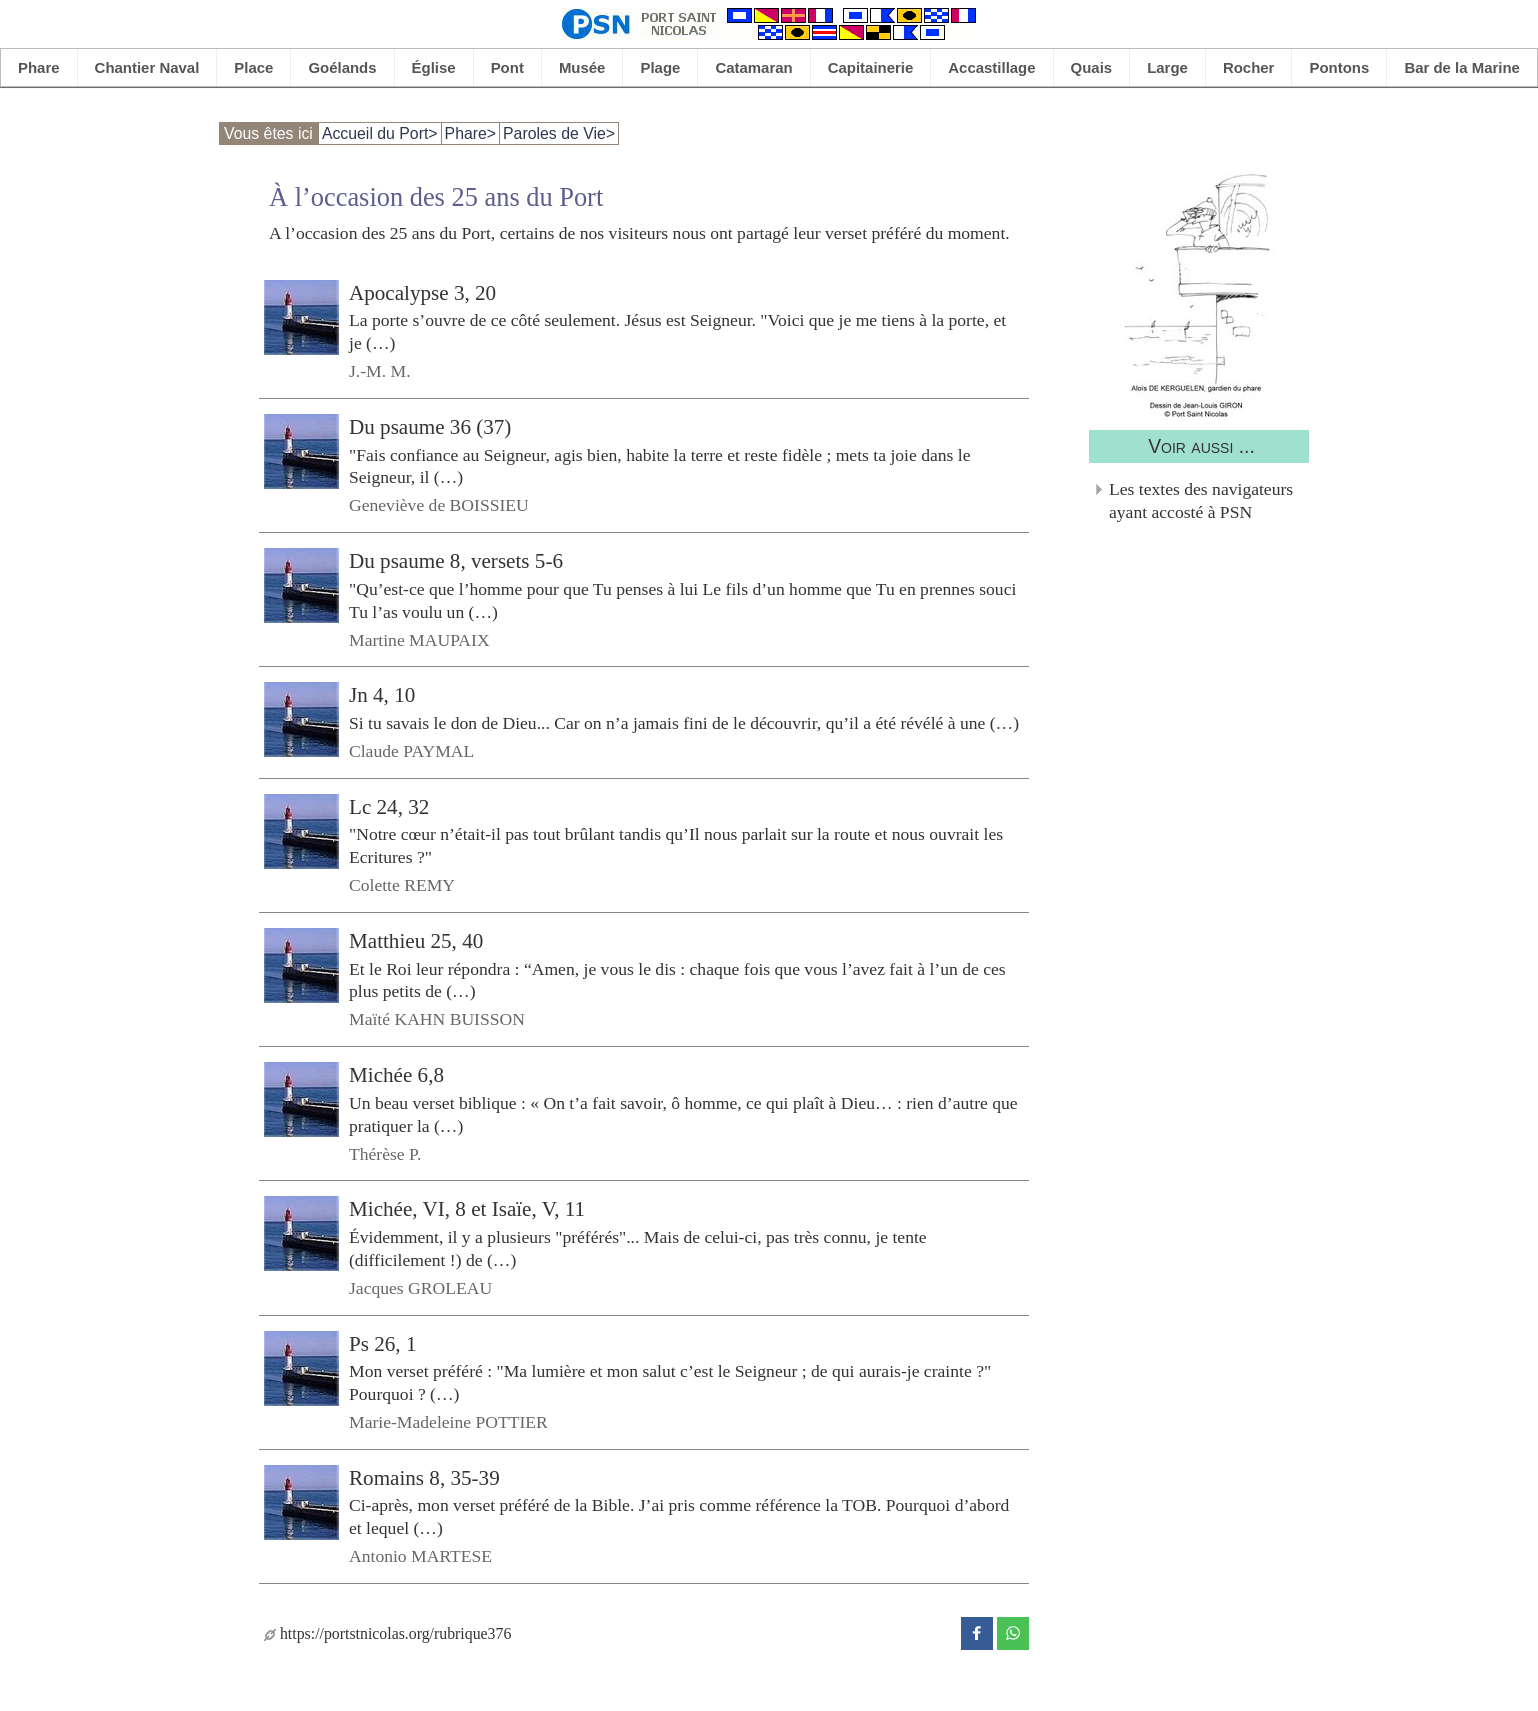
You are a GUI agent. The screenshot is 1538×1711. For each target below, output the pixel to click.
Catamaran (753, 67)
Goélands (342, 67)
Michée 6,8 (396, 1075)
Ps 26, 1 (382, 1343)
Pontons (1339, 67)
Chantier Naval (147, 67)
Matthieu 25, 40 (416, 941)
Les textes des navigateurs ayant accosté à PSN (1201, 500)
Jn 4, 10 (382, 695)
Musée (582, 67)
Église (434, 67)
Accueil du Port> (380, 133)
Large (1167, 67)
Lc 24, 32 (389, 807)
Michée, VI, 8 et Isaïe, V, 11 (467, 1209)
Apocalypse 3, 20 (422, 293)
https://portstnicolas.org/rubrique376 (387, 1633)
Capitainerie (871, 67)
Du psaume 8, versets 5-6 (456, 561)
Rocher (1249, 67)
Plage (660, 67)
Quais (1092, 67)
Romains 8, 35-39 (424, 1478)
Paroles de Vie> (559, 133)
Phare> (470, 133)
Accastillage (991, 67)
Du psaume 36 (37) (430, 427)
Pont (507, 67)
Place (253, 67)
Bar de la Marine (1462, 67)
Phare (39, 67)
